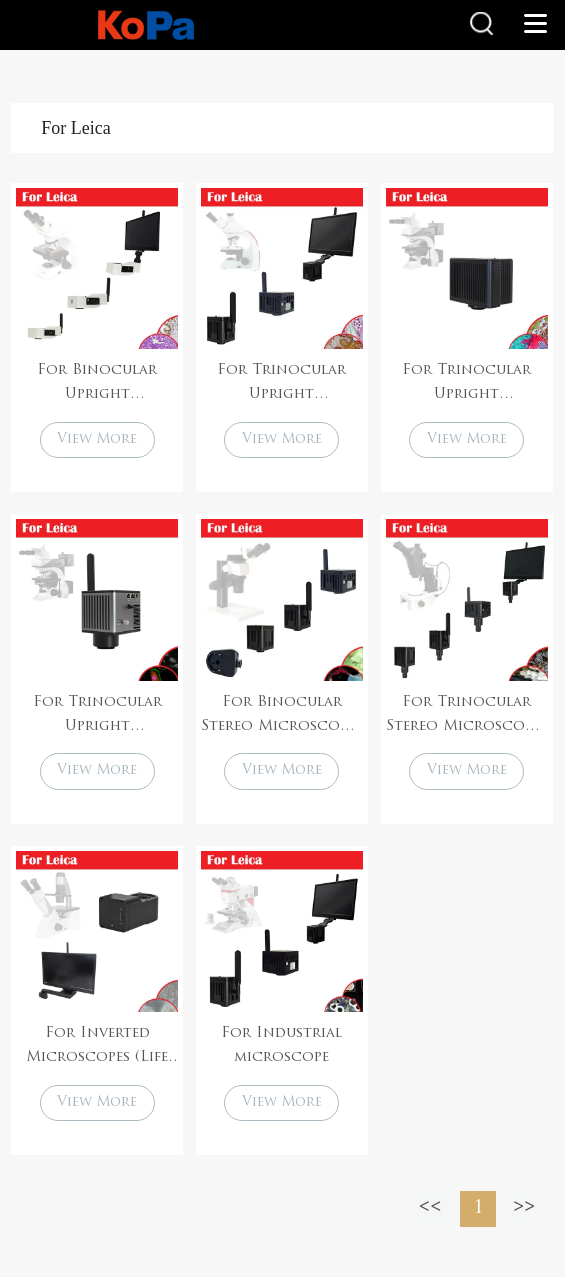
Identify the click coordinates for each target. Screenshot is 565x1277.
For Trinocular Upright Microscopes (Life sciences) (282, 385)
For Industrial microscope (281, 1045)
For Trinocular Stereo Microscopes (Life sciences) (466, 717)
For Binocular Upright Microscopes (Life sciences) (97, 385)
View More (97, 439)
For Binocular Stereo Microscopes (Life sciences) (281, 717)
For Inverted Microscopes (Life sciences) (97, 1048)
